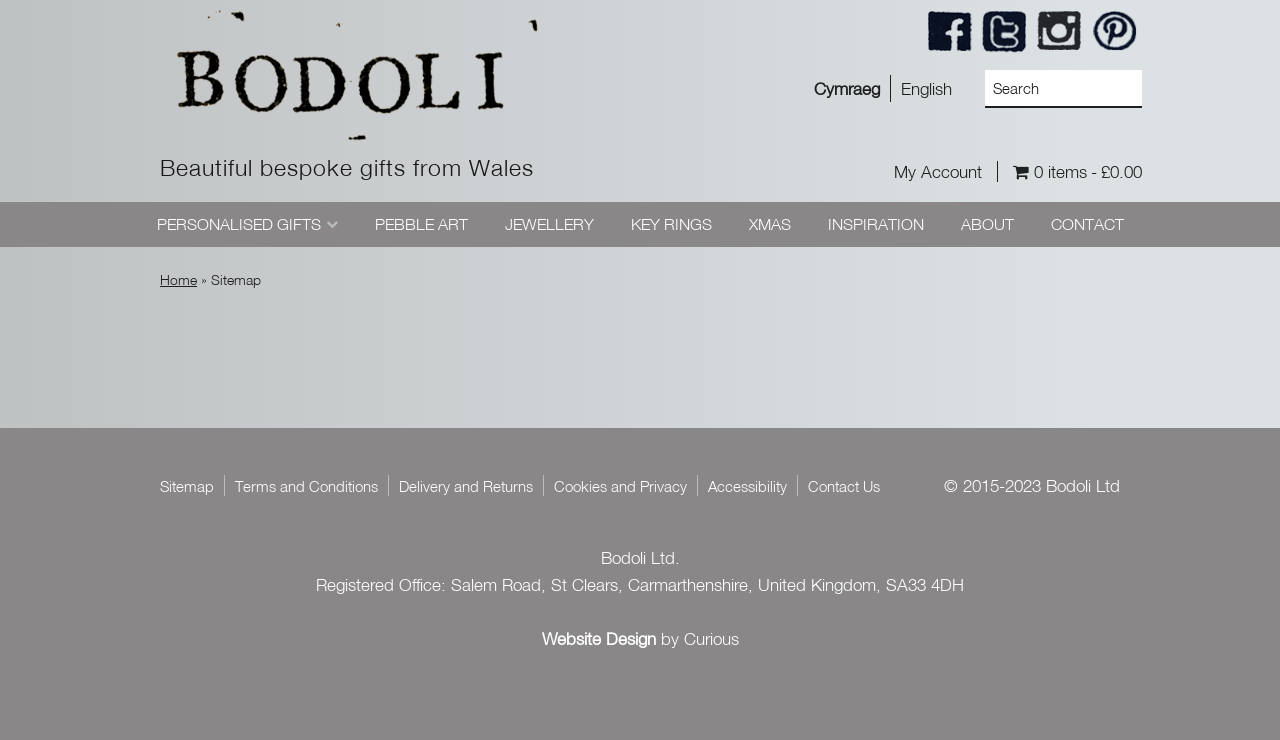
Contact (1087, 224)
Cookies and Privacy (620, 486)
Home (178, 279)
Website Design (599, 638)
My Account (938, 171)
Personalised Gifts (239, 224)
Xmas (770, 224)
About (987, 224)
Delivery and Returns (466, 486)
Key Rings (671, 224)
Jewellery (549, 224)
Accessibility (747, 486)
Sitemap (187, 486)
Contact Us (844, 486)
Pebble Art (421, 224)
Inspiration (876, 224)
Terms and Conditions (306, 486)
